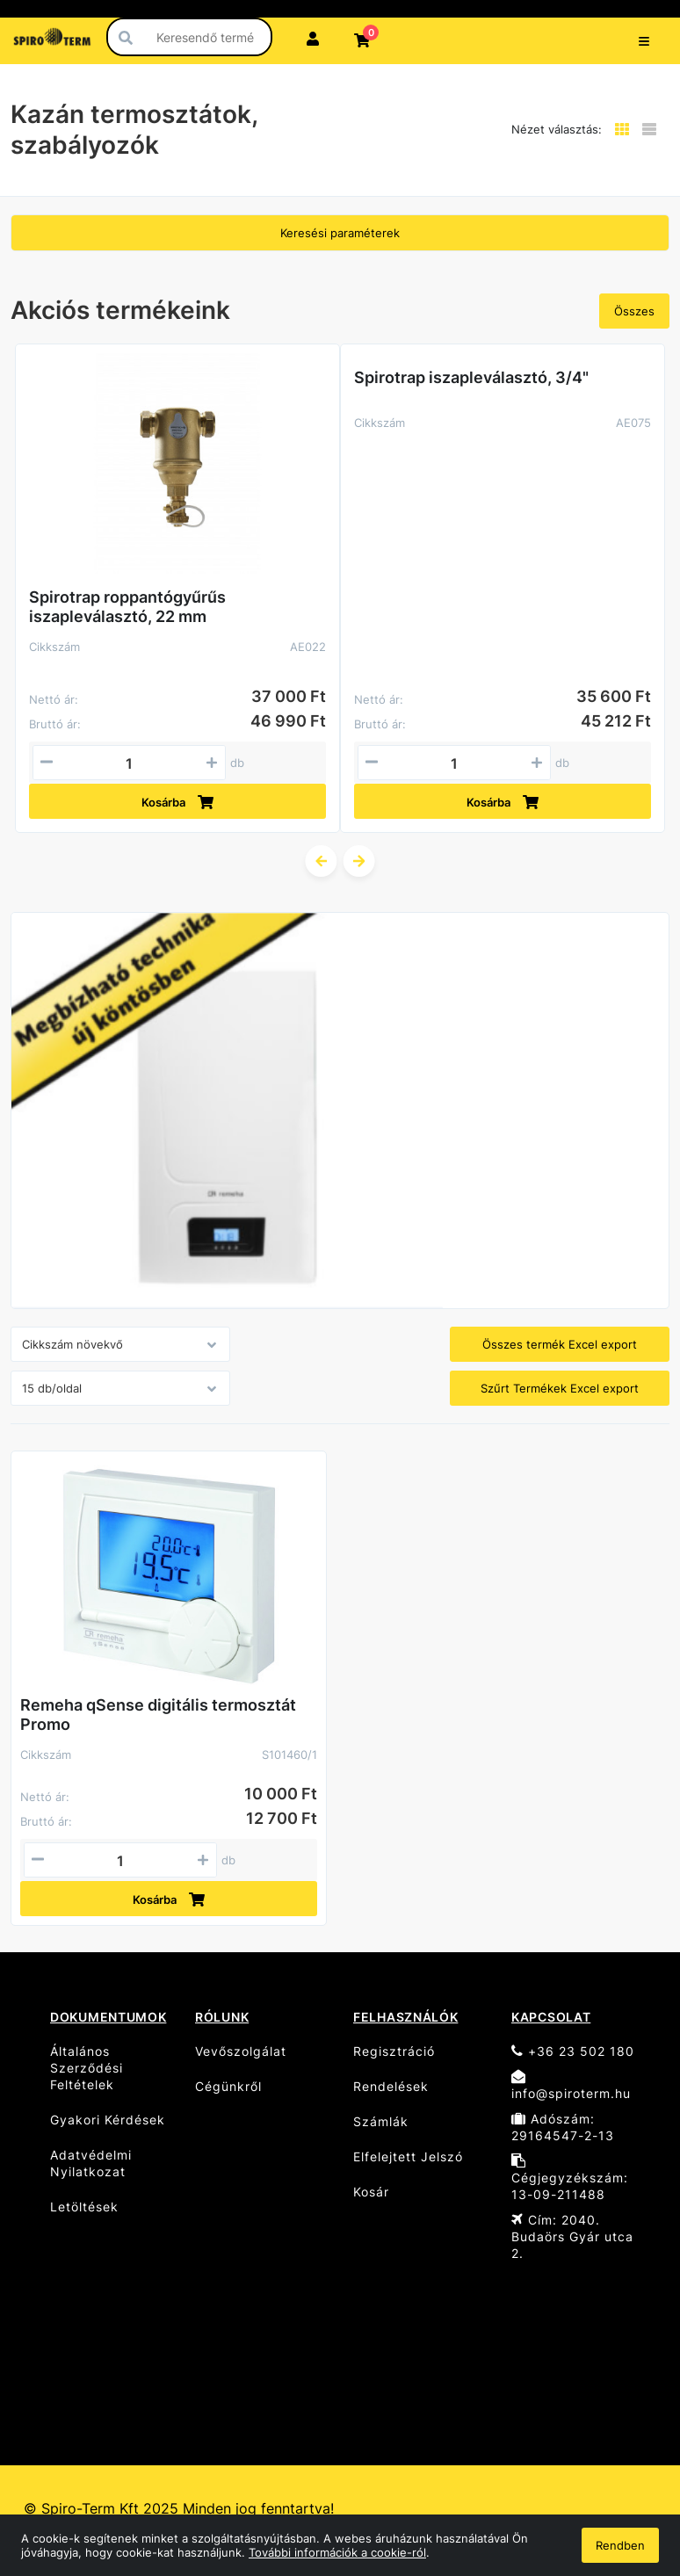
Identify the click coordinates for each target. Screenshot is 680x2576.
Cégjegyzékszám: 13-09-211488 (569, 2177)
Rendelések (391, 2086)
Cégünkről (228, 2086)
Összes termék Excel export (559, 1344)
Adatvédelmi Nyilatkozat (91, 2163)
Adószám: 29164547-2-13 (562, 2127)
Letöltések (84, 2206)
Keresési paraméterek (340, 233)
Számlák (381, 2121)
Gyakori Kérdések (107, 2119)
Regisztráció (394, 2051)
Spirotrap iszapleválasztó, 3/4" (471, 377)
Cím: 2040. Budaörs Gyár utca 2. (572, 2236)
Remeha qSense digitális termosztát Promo (158, 1714)
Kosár (371, 2191)
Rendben (620, 2545)
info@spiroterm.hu (571, 2085)
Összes (634, 311)
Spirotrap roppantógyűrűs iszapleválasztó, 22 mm (127, 607)
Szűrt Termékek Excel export (560, 1388)
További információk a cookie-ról (337, 2552)
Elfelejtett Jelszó (408, 2156)
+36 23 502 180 (572, 2051)
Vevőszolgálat (240, 2051)
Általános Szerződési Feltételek (86, 2068)
